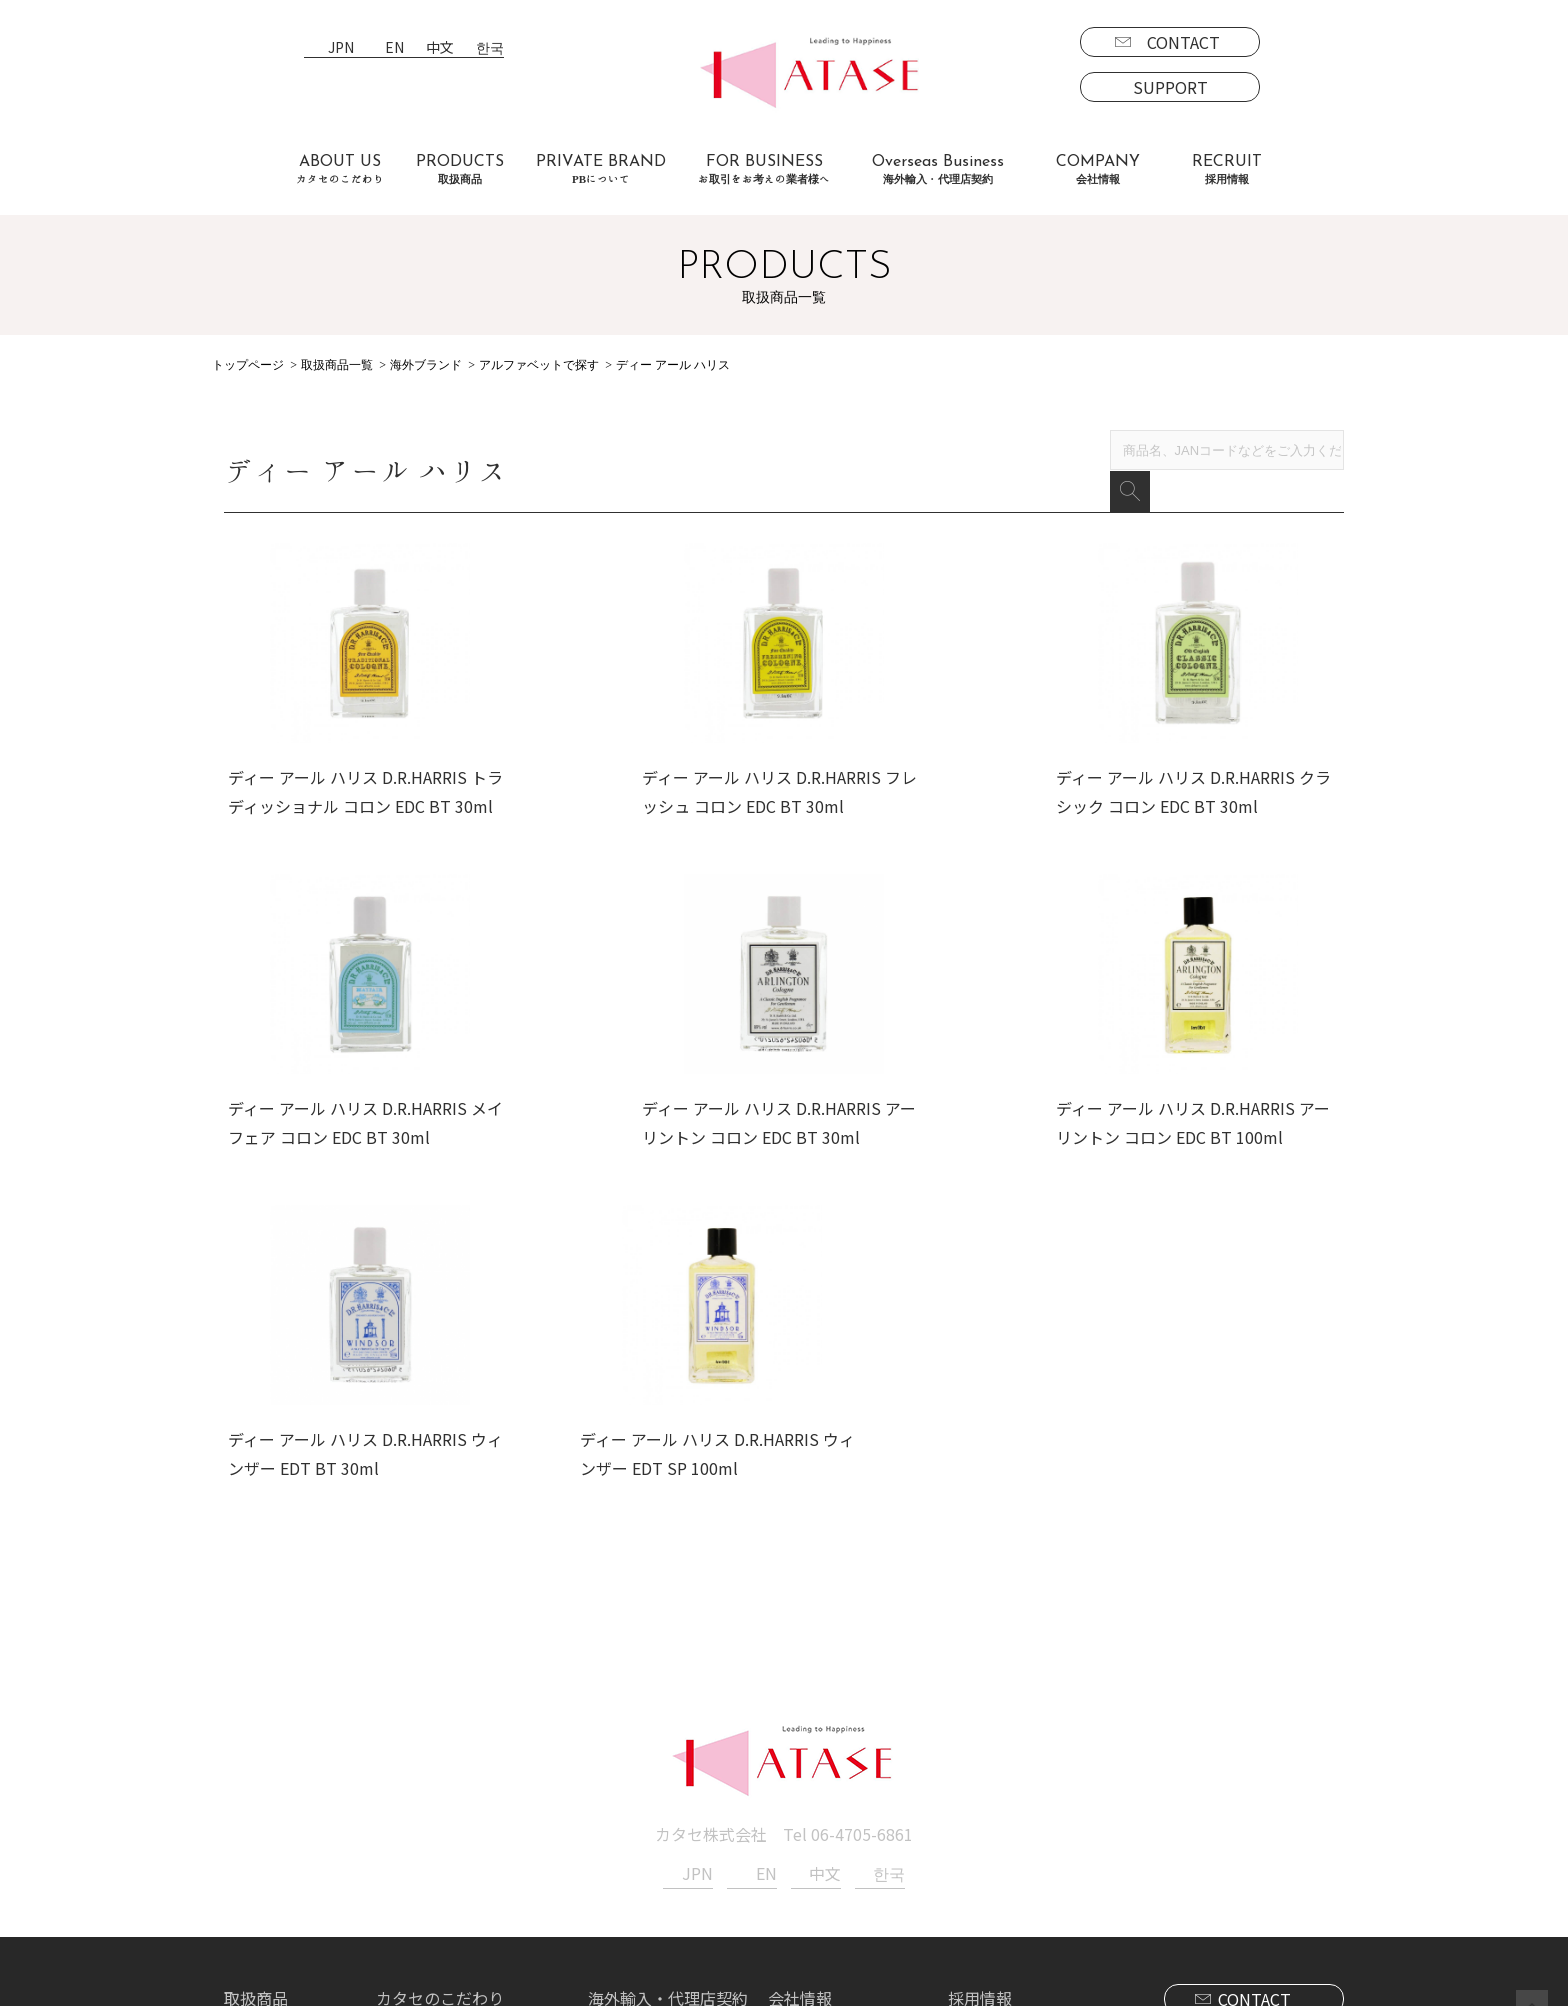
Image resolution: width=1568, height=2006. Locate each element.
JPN (341, 48)
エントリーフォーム (1035, 1806)
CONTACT (1183, 42)
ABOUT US (340, 169)
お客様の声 (416, 1835)
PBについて (282, 1892)
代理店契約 (644, 1806)
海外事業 (636, 1777)
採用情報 (980, 1748)
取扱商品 (256, 1748)
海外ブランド (426, 365)
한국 (490, 48)
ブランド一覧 (288, 1777)
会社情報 (800, 1748)
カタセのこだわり (440, 1748)
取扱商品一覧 (337, 365)
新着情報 (800, 1777)
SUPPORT (1170, 87)
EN (394, 48)
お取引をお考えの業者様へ (472, 1777)
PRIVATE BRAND (601, 169)
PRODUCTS (460, 169)
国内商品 (272, 1806)
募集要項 (996, 1777)
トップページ (248, 365)
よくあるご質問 (432, 1806)
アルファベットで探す (539, 365)
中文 (440, 48)
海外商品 (272, 1835)
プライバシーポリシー (848, 1806)
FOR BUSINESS (764, 169)
